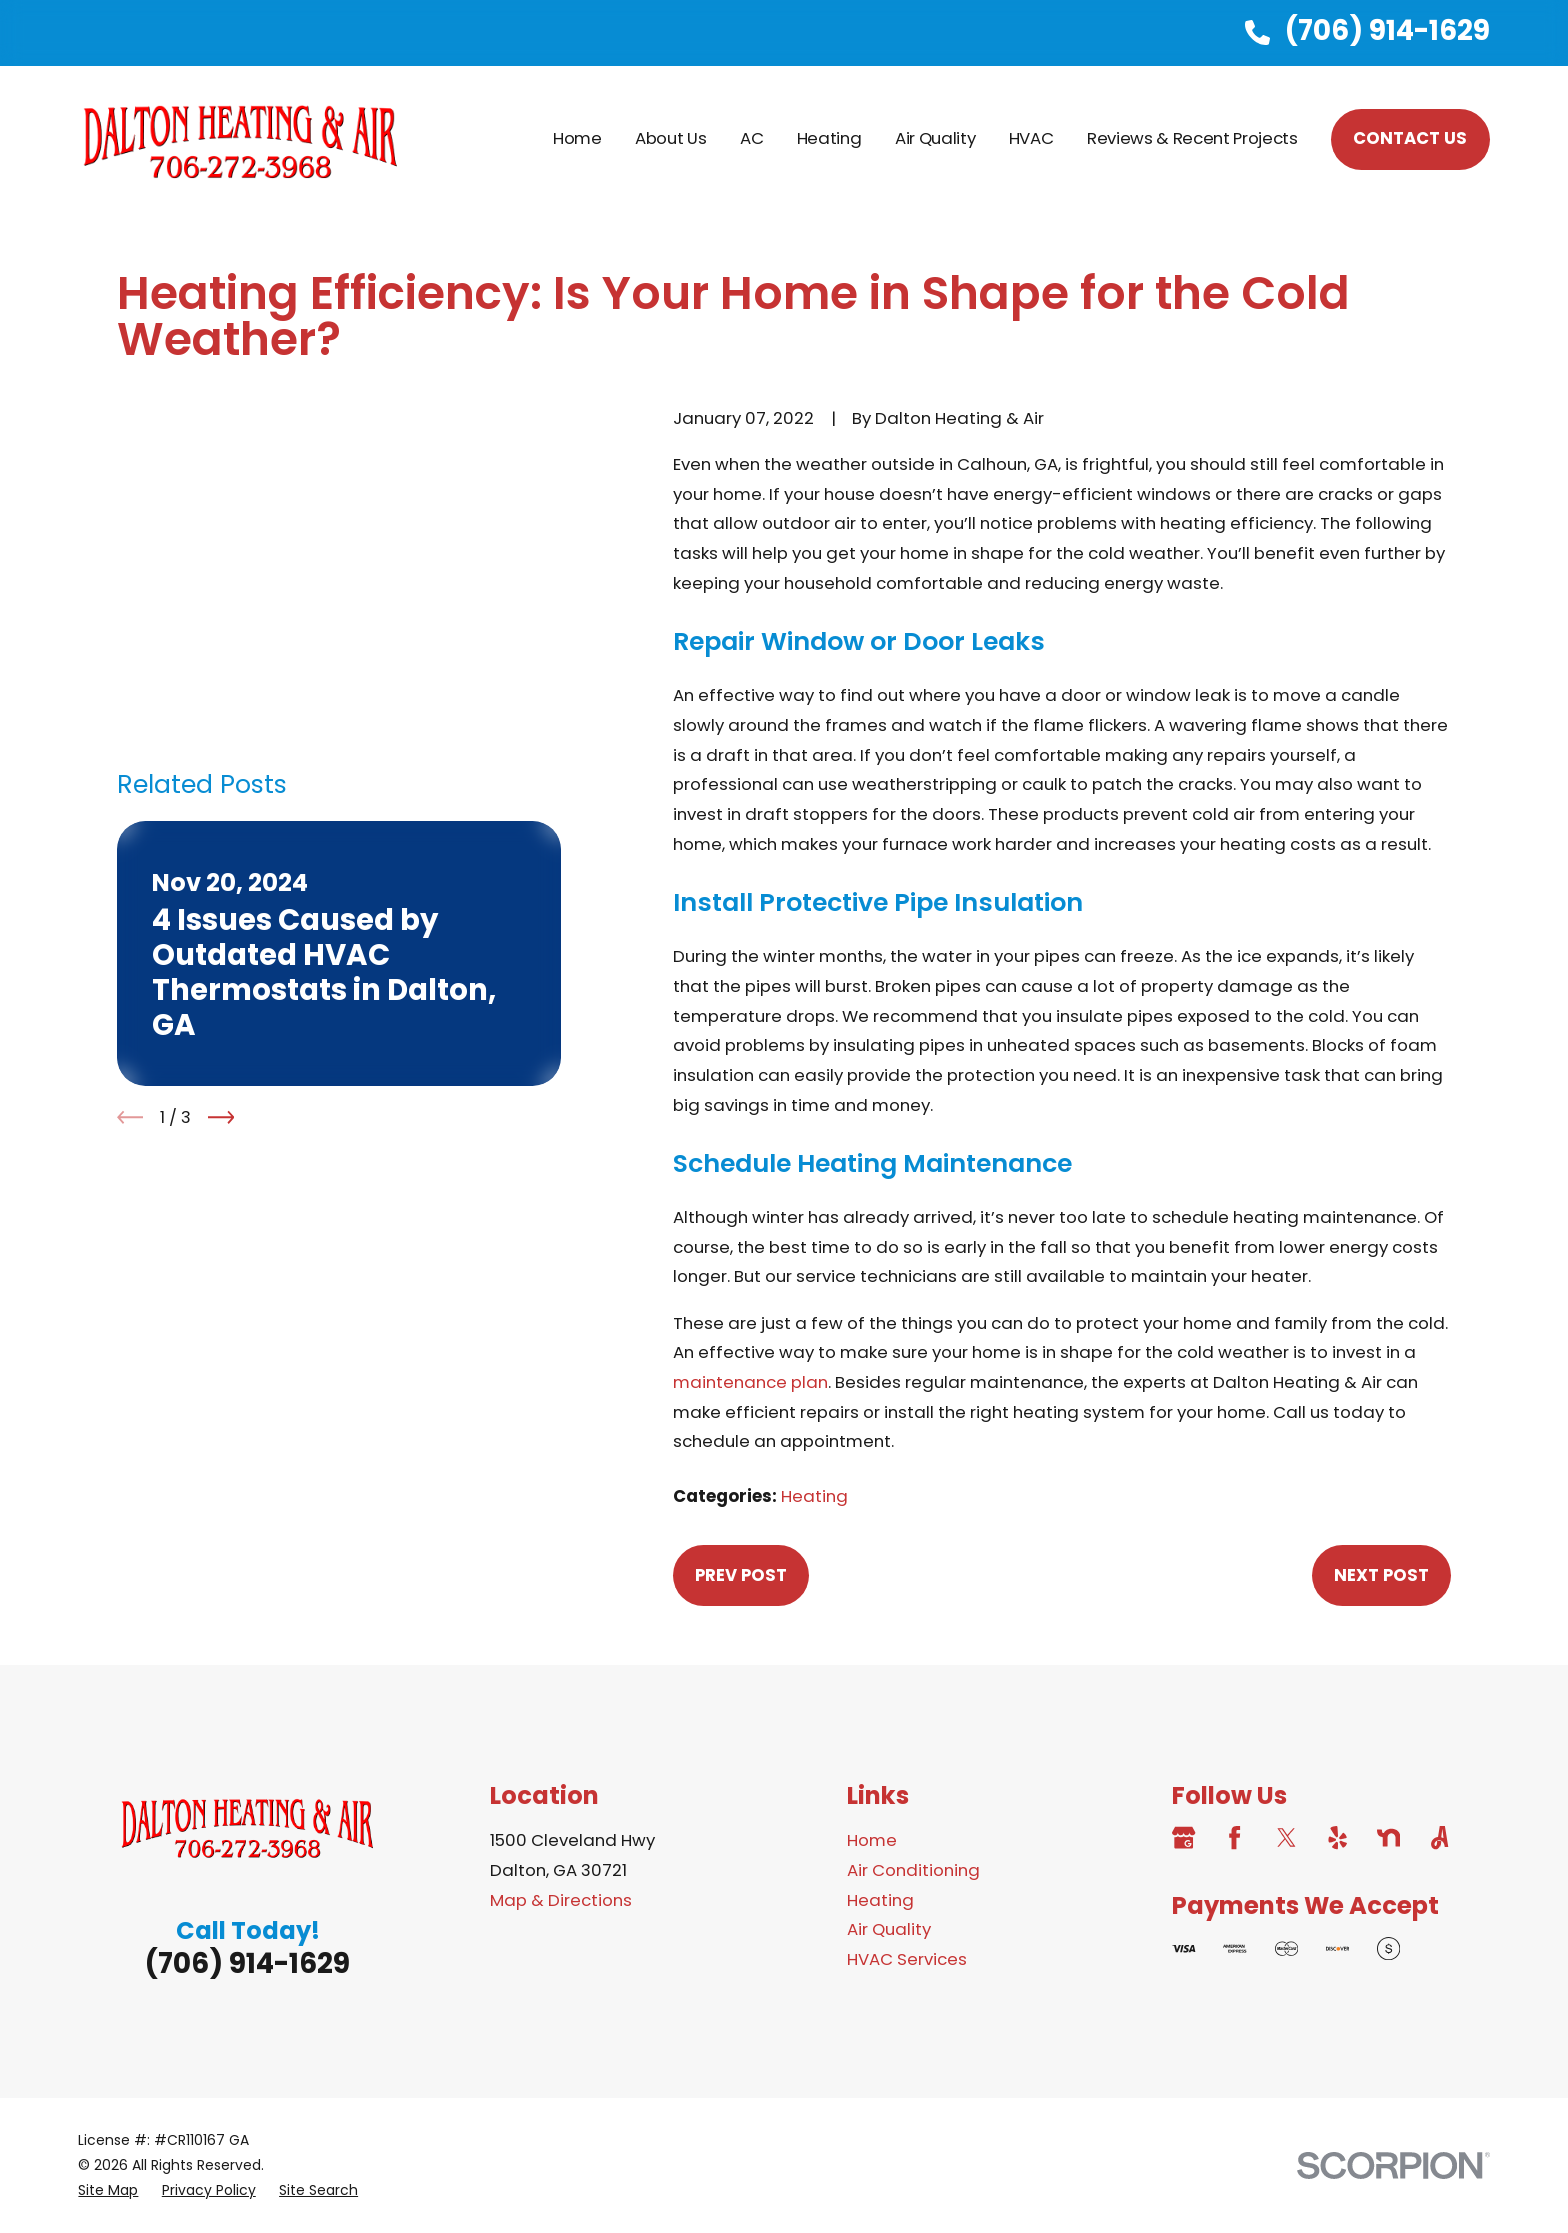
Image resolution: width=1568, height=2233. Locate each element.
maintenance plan (750, 1382)
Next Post (1381, 1575)
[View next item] (221, 851)
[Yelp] (1337, 1837)
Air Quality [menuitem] (935, 138)
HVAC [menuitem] (1031, 138)
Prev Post (741, 1575)
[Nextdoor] (1388, 1837)
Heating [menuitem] (829, 138)
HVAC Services (907, 1959)
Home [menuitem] (577, 138)
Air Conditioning (913, 1870)
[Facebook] (1234, 1837)
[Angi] (1439, 1837)
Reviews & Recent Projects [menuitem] (1192, 138)
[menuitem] (108, 2190)
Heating (814, 1496)
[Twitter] (1286, 1837)
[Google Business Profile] (1183, 1837)
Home (872, 1840)
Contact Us (1410, 138)
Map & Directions (561, 1900)
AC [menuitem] (751, 138)
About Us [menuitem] (670, 138)
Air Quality (889, 1929)
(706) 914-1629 (1387, 30)
